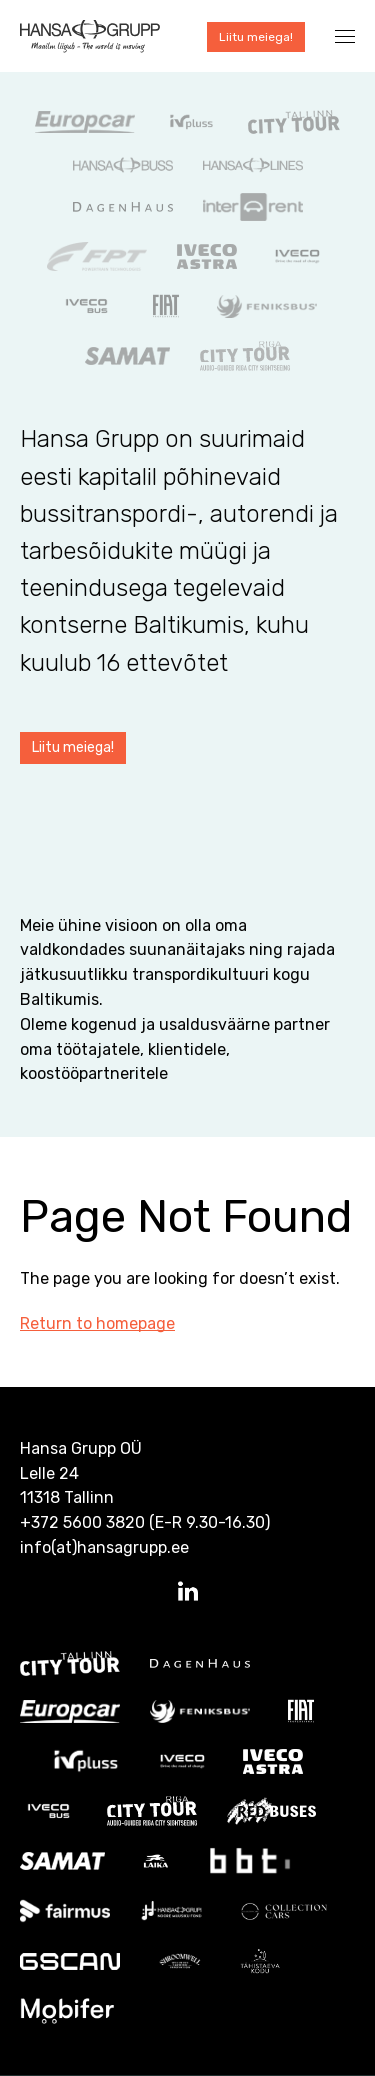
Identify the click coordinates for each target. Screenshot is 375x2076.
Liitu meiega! (256, 37)
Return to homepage (97, 1323)
